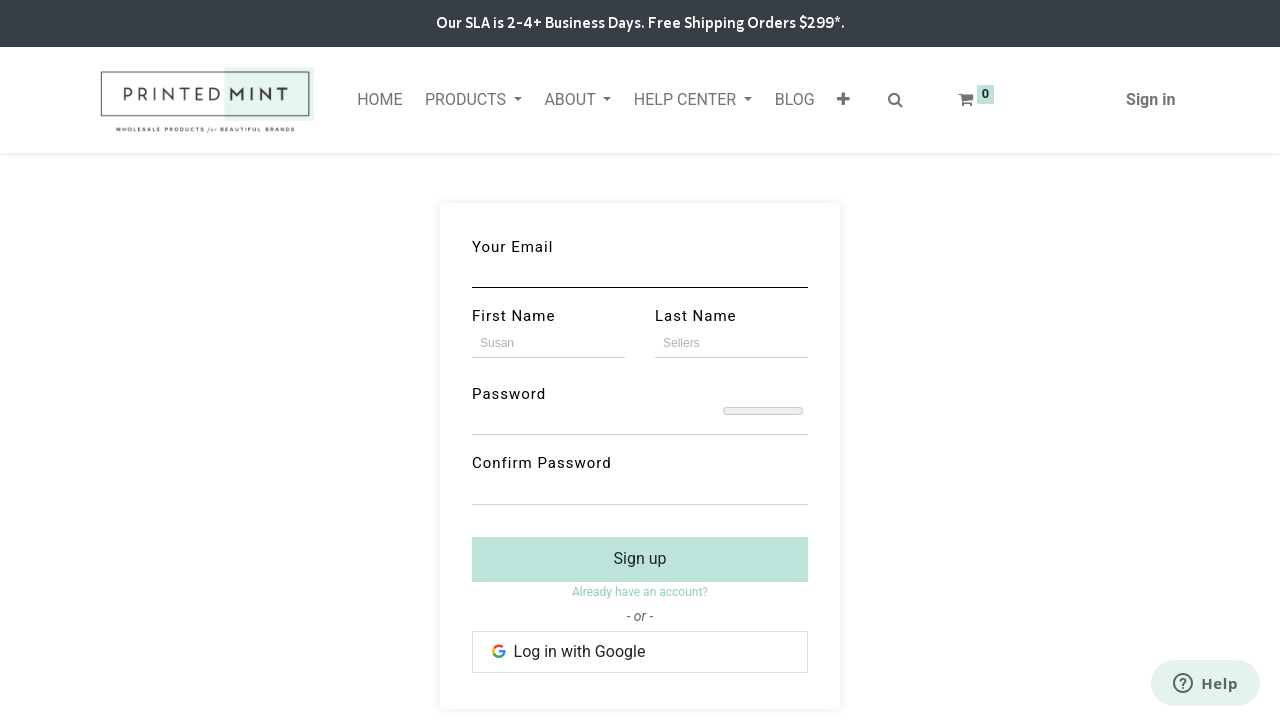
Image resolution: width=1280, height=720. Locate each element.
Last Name (696, 316)
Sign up (640, 558)
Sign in (1150, 99)
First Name (513, 316)
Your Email (512, 247)
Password (509, 394)
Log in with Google (567, 651)
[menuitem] (380, 100)
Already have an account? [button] (640, 592)
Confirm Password (542, 463)
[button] (843, 100)
